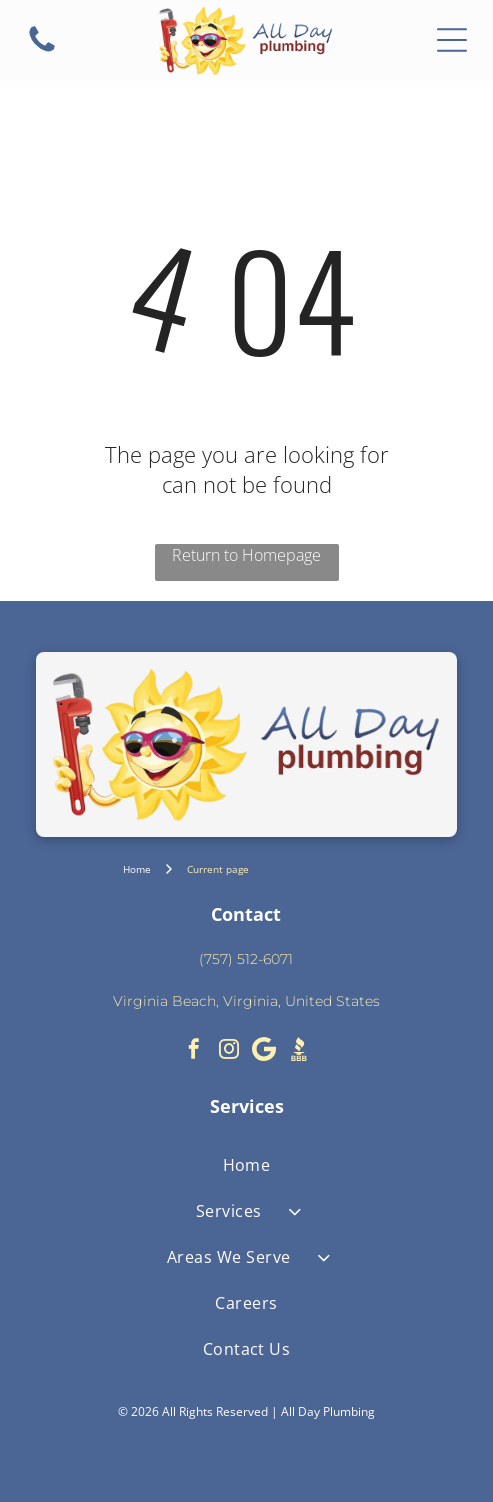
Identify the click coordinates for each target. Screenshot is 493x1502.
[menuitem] (247, 1165)
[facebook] (194, 1051)
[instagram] (229, 1051)
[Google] (264, 1051)
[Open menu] (452, 40)
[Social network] (299, 1051)
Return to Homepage (246, 555)
